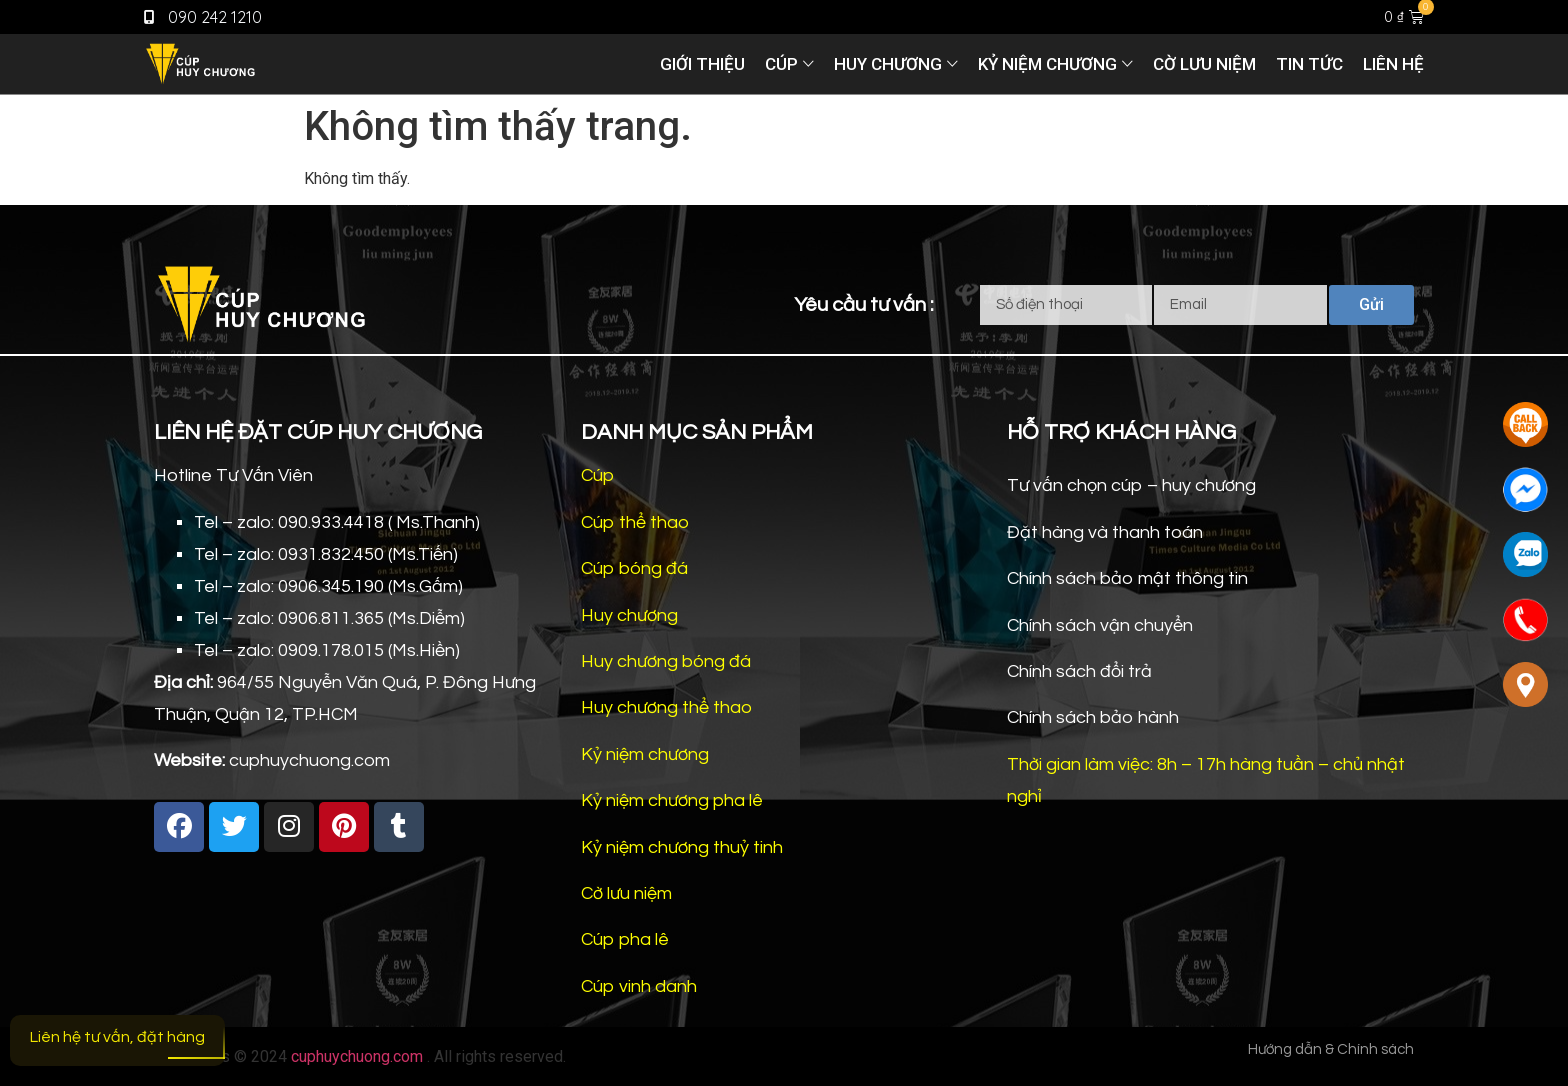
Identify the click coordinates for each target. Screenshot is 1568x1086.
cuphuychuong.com (357, 1056)
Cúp (781, 64)
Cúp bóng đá (634, 568)
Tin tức (1309, 64)
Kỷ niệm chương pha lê (672, 800)
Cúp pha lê (625, 939)
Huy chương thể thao (666, 707)
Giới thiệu (702, 64)
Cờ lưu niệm (1204, 64)
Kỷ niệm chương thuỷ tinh (682, 847)
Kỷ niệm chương (1047, 64)
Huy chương (888, 64)
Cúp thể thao (635, 522)
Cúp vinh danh (639, 986)
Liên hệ (1393, 64)
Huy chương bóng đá (666, 661)
